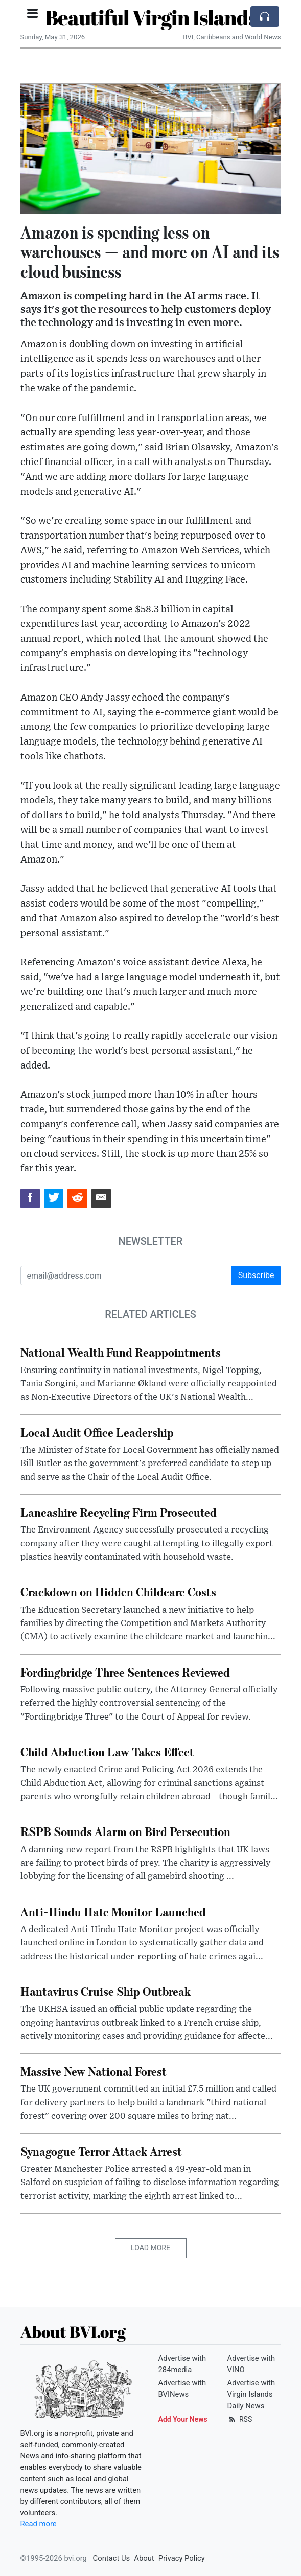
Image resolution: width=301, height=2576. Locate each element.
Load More (150, 2248)
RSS (239, 2419)
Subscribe (256, 1275)
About (144, 2558)
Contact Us (111, 2558)
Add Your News (182, 2419)
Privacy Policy (181, 2558)
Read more (38, 2523)
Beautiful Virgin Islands (151, 17)
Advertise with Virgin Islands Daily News (251, 2394)
